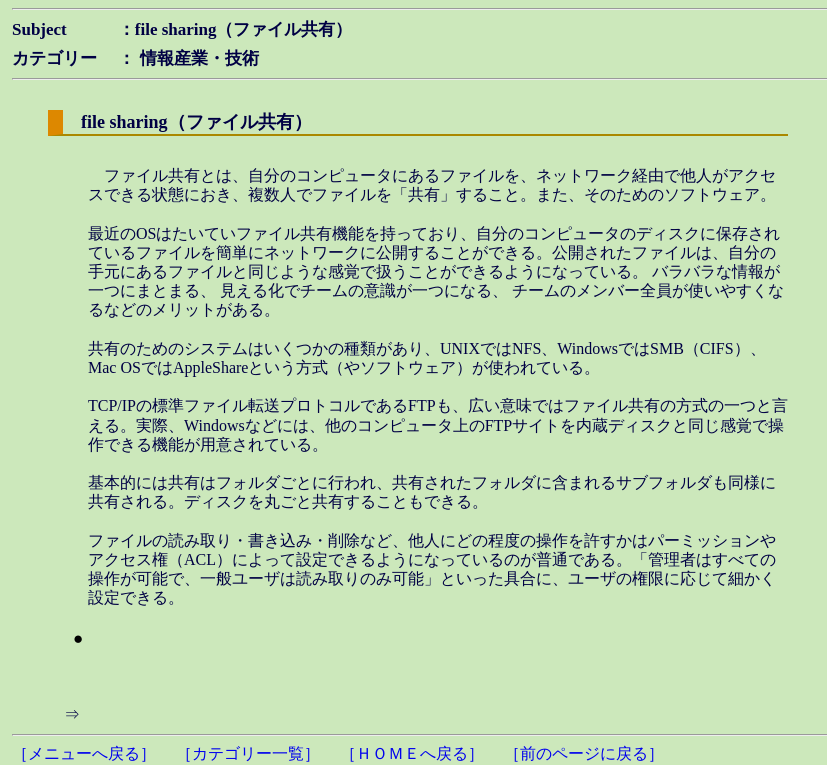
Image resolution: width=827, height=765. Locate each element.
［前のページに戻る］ (584, 753)
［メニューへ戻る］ (84, 753)
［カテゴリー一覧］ (248, 753)
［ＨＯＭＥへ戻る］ (412, 753)
